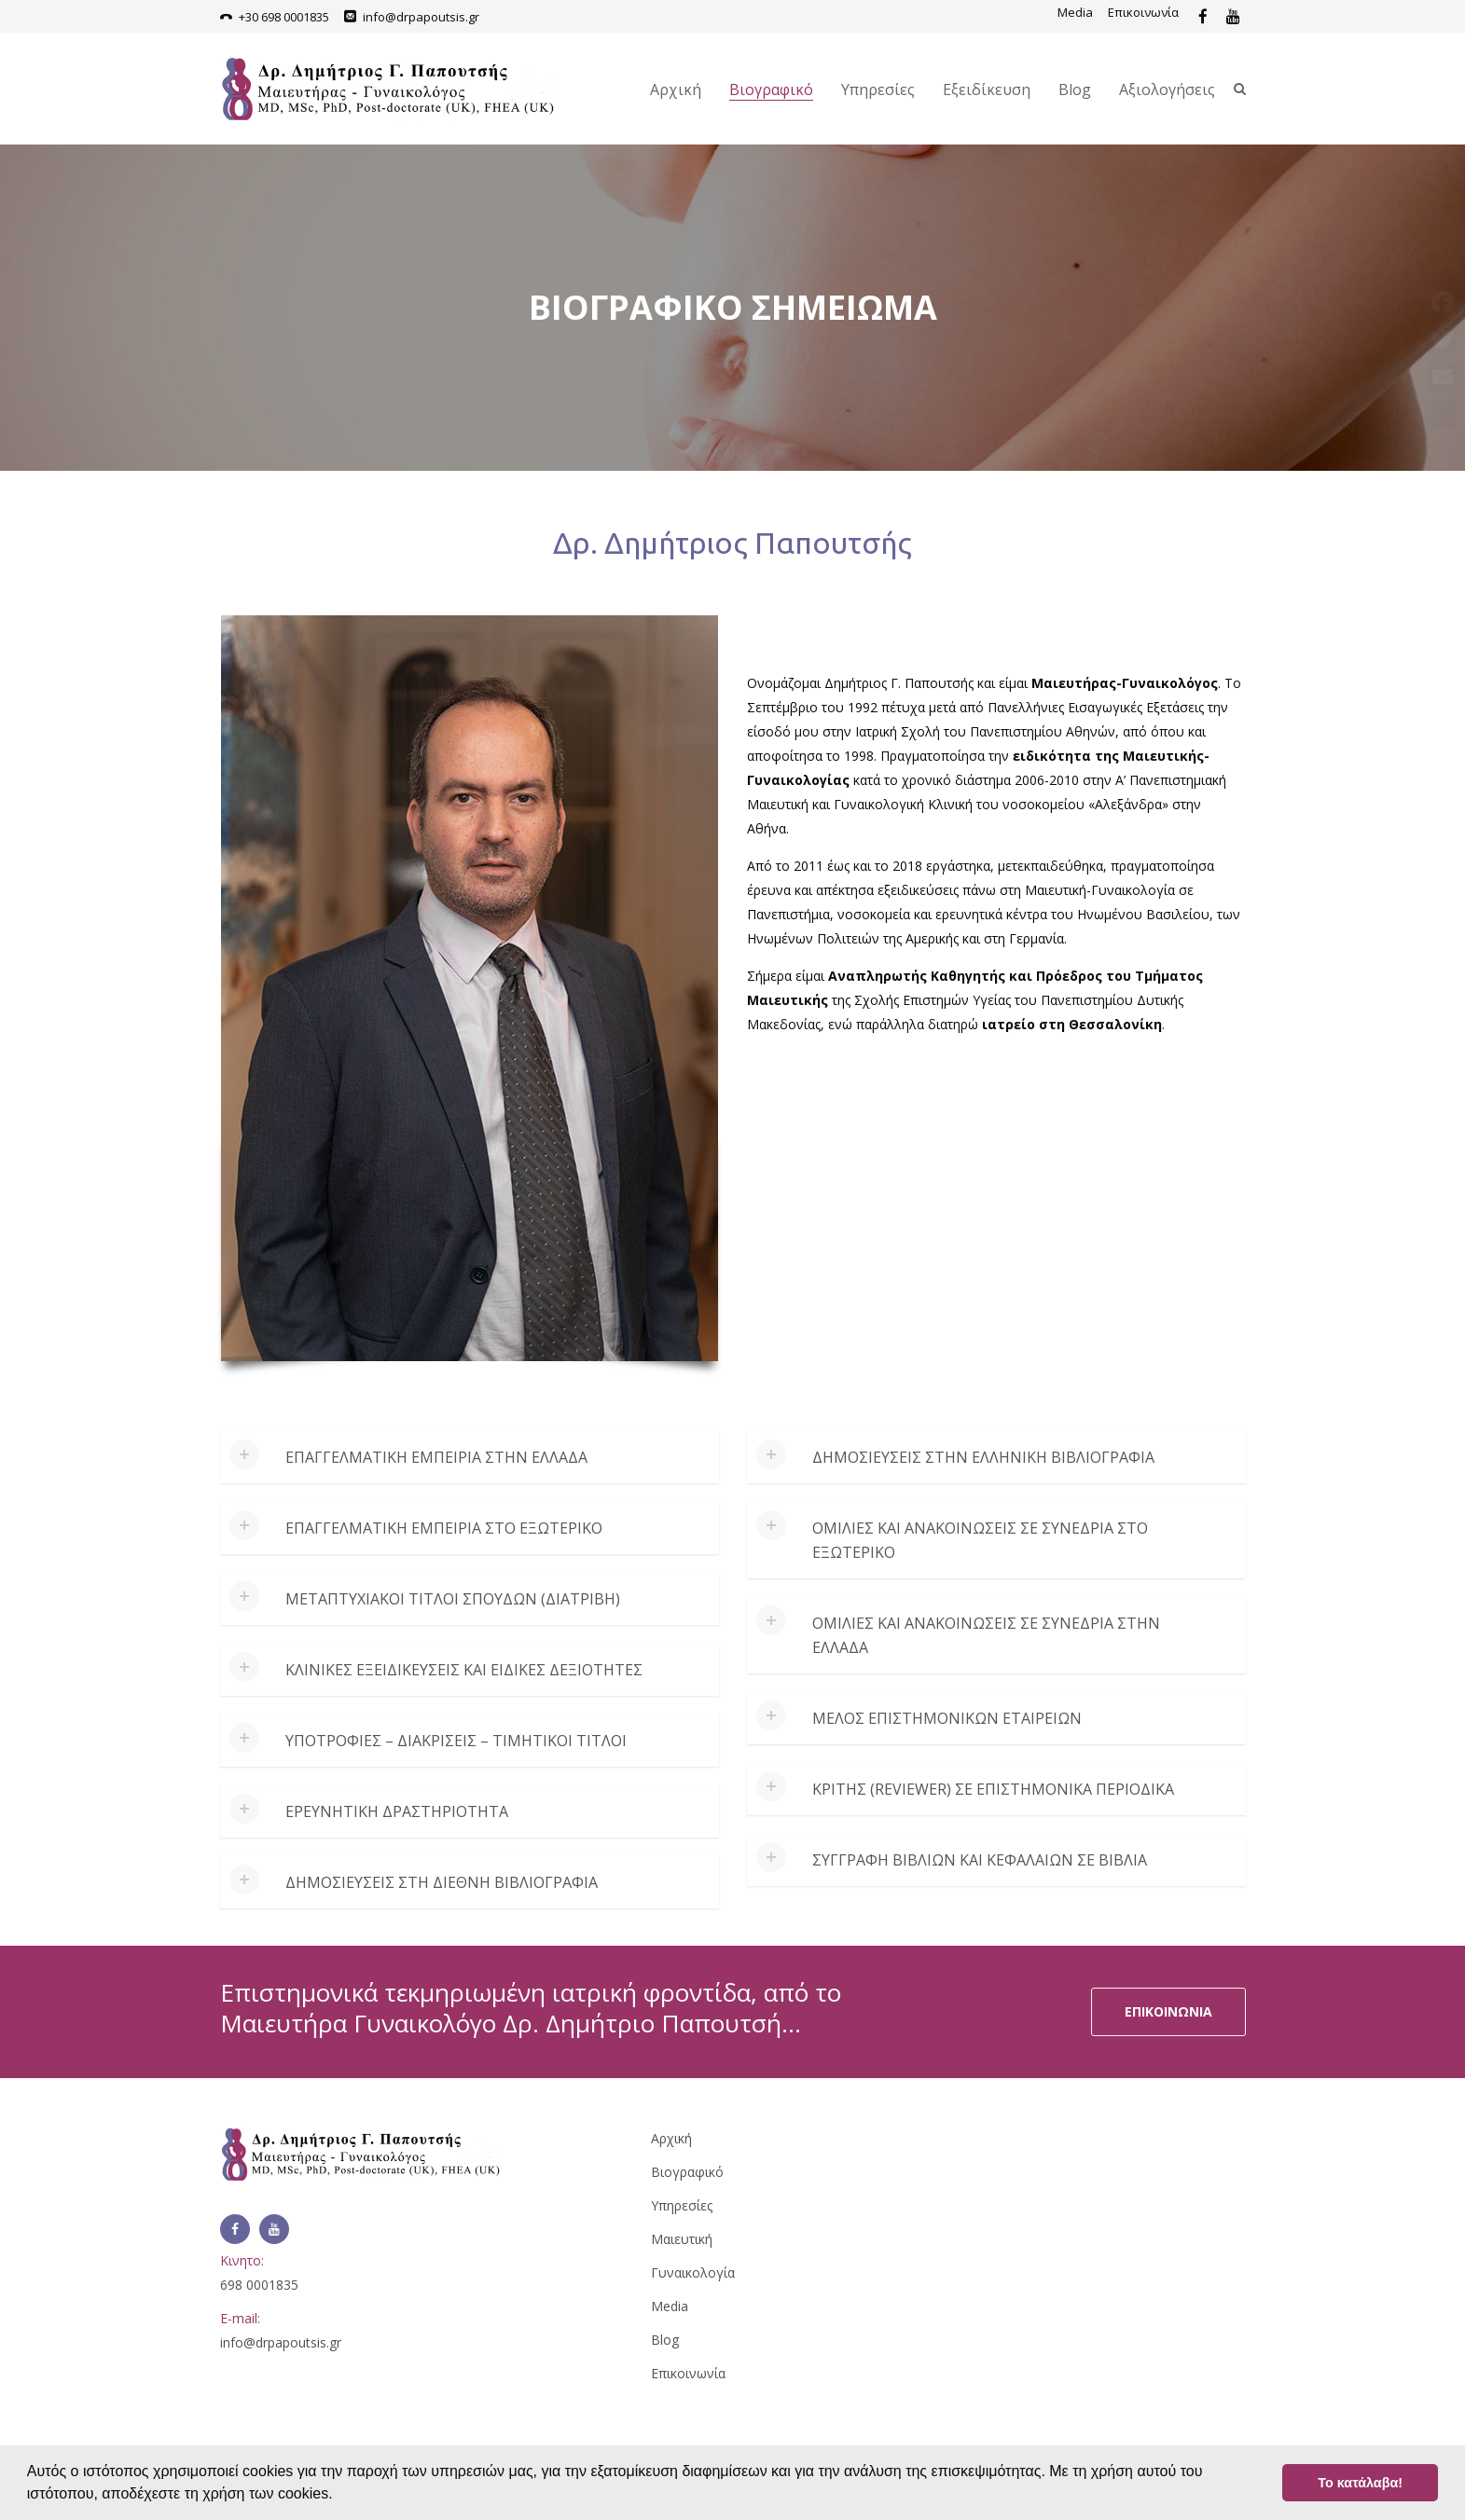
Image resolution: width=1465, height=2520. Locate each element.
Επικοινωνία (1143, 12)
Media (1075, 12)
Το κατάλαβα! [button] (1360, 2482)
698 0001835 (259, 2284)
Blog (1074, 89)
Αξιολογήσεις (1167, 89)
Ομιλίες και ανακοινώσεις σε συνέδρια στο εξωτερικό (980, 1540)
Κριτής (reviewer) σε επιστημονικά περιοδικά (993, 1789)
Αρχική (675, 89)
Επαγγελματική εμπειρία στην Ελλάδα (436, 1457)
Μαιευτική (681, 2239)
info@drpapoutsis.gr (421, 16)
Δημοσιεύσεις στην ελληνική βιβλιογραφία (983, 1457)
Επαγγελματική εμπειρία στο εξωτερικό (443, 1528)
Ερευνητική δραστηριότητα (396, 1811)
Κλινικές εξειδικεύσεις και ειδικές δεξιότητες (464, 1669)
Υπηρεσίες (878, 89)
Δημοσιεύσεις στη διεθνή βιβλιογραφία (441, 1882)
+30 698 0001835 (284, 16)
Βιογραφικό (771, 89)
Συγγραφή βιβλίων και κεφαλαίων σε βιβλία (979, 1860)
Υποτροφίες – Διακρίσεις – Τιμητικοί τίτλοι (456, 1740)
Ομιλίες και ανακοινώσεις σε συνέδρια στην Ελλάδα (986, 1635)
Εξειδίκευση (986, 89)
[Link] (1203, 17)
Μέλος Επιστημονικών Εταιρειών (947, 1718)
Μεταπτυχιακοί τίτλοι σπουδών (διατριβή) (452, 1599)
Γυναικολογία (693, 2272)
